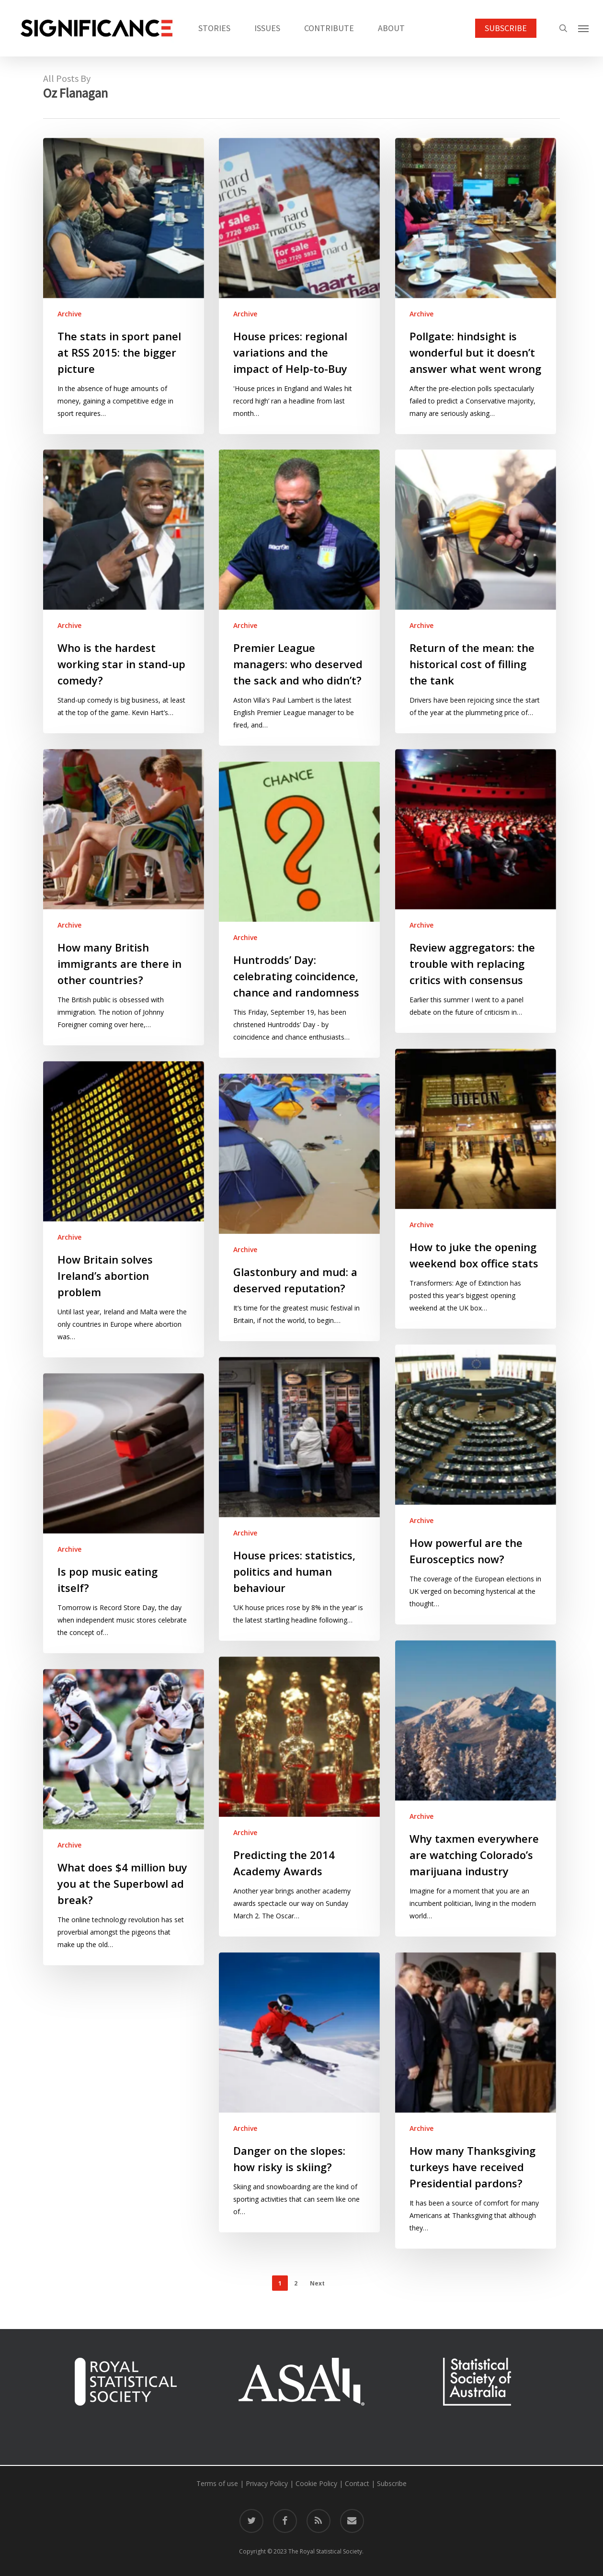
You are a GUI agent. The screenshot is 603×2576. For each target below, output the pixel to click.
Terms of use (217, 2483)
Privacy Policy (267, 2483)
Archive (69, 313)
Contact (357, 2483)
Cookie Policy (316, 2483)
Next (317, 2283)
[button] (584, 28)
